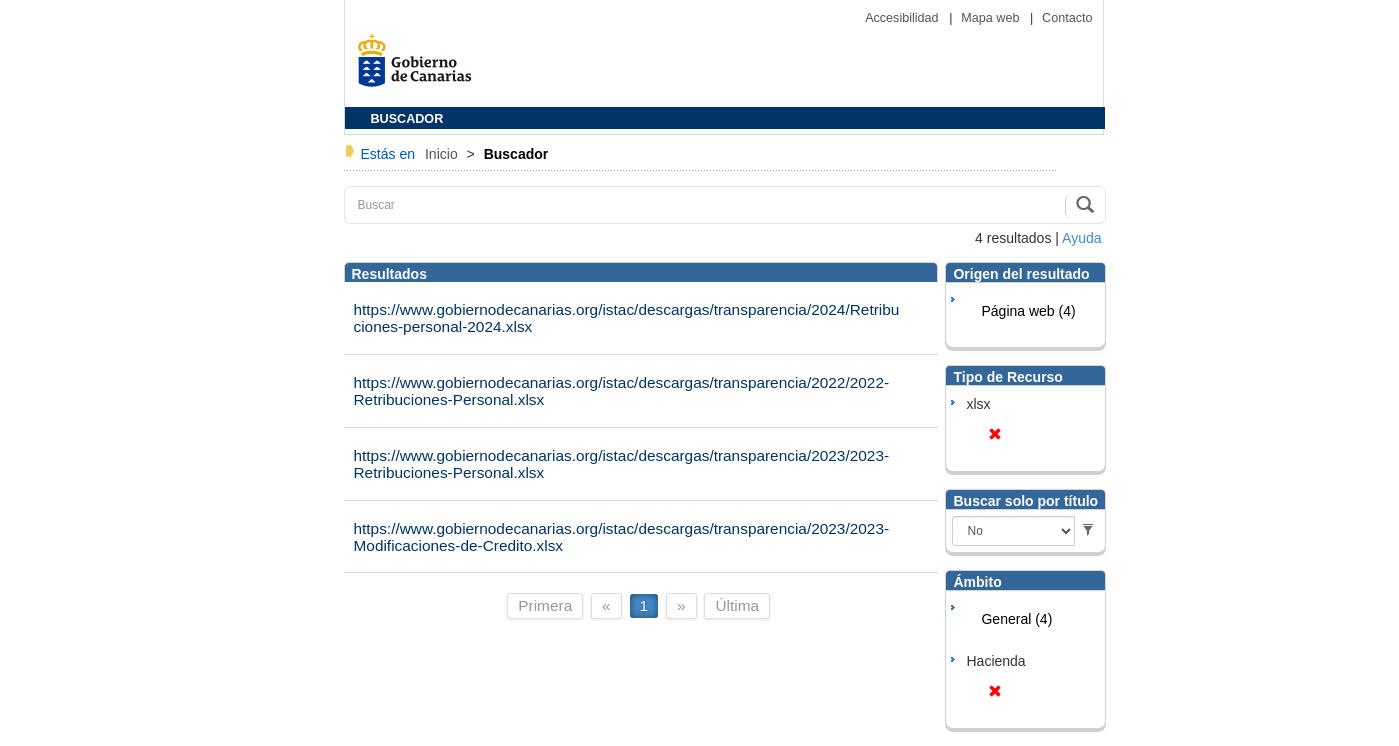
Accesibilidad (903, 18)
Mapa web (992, 18)
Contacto (1067, 18)
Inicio (443, 154)
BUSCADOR (407, 119)
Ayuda (1081, 238)
